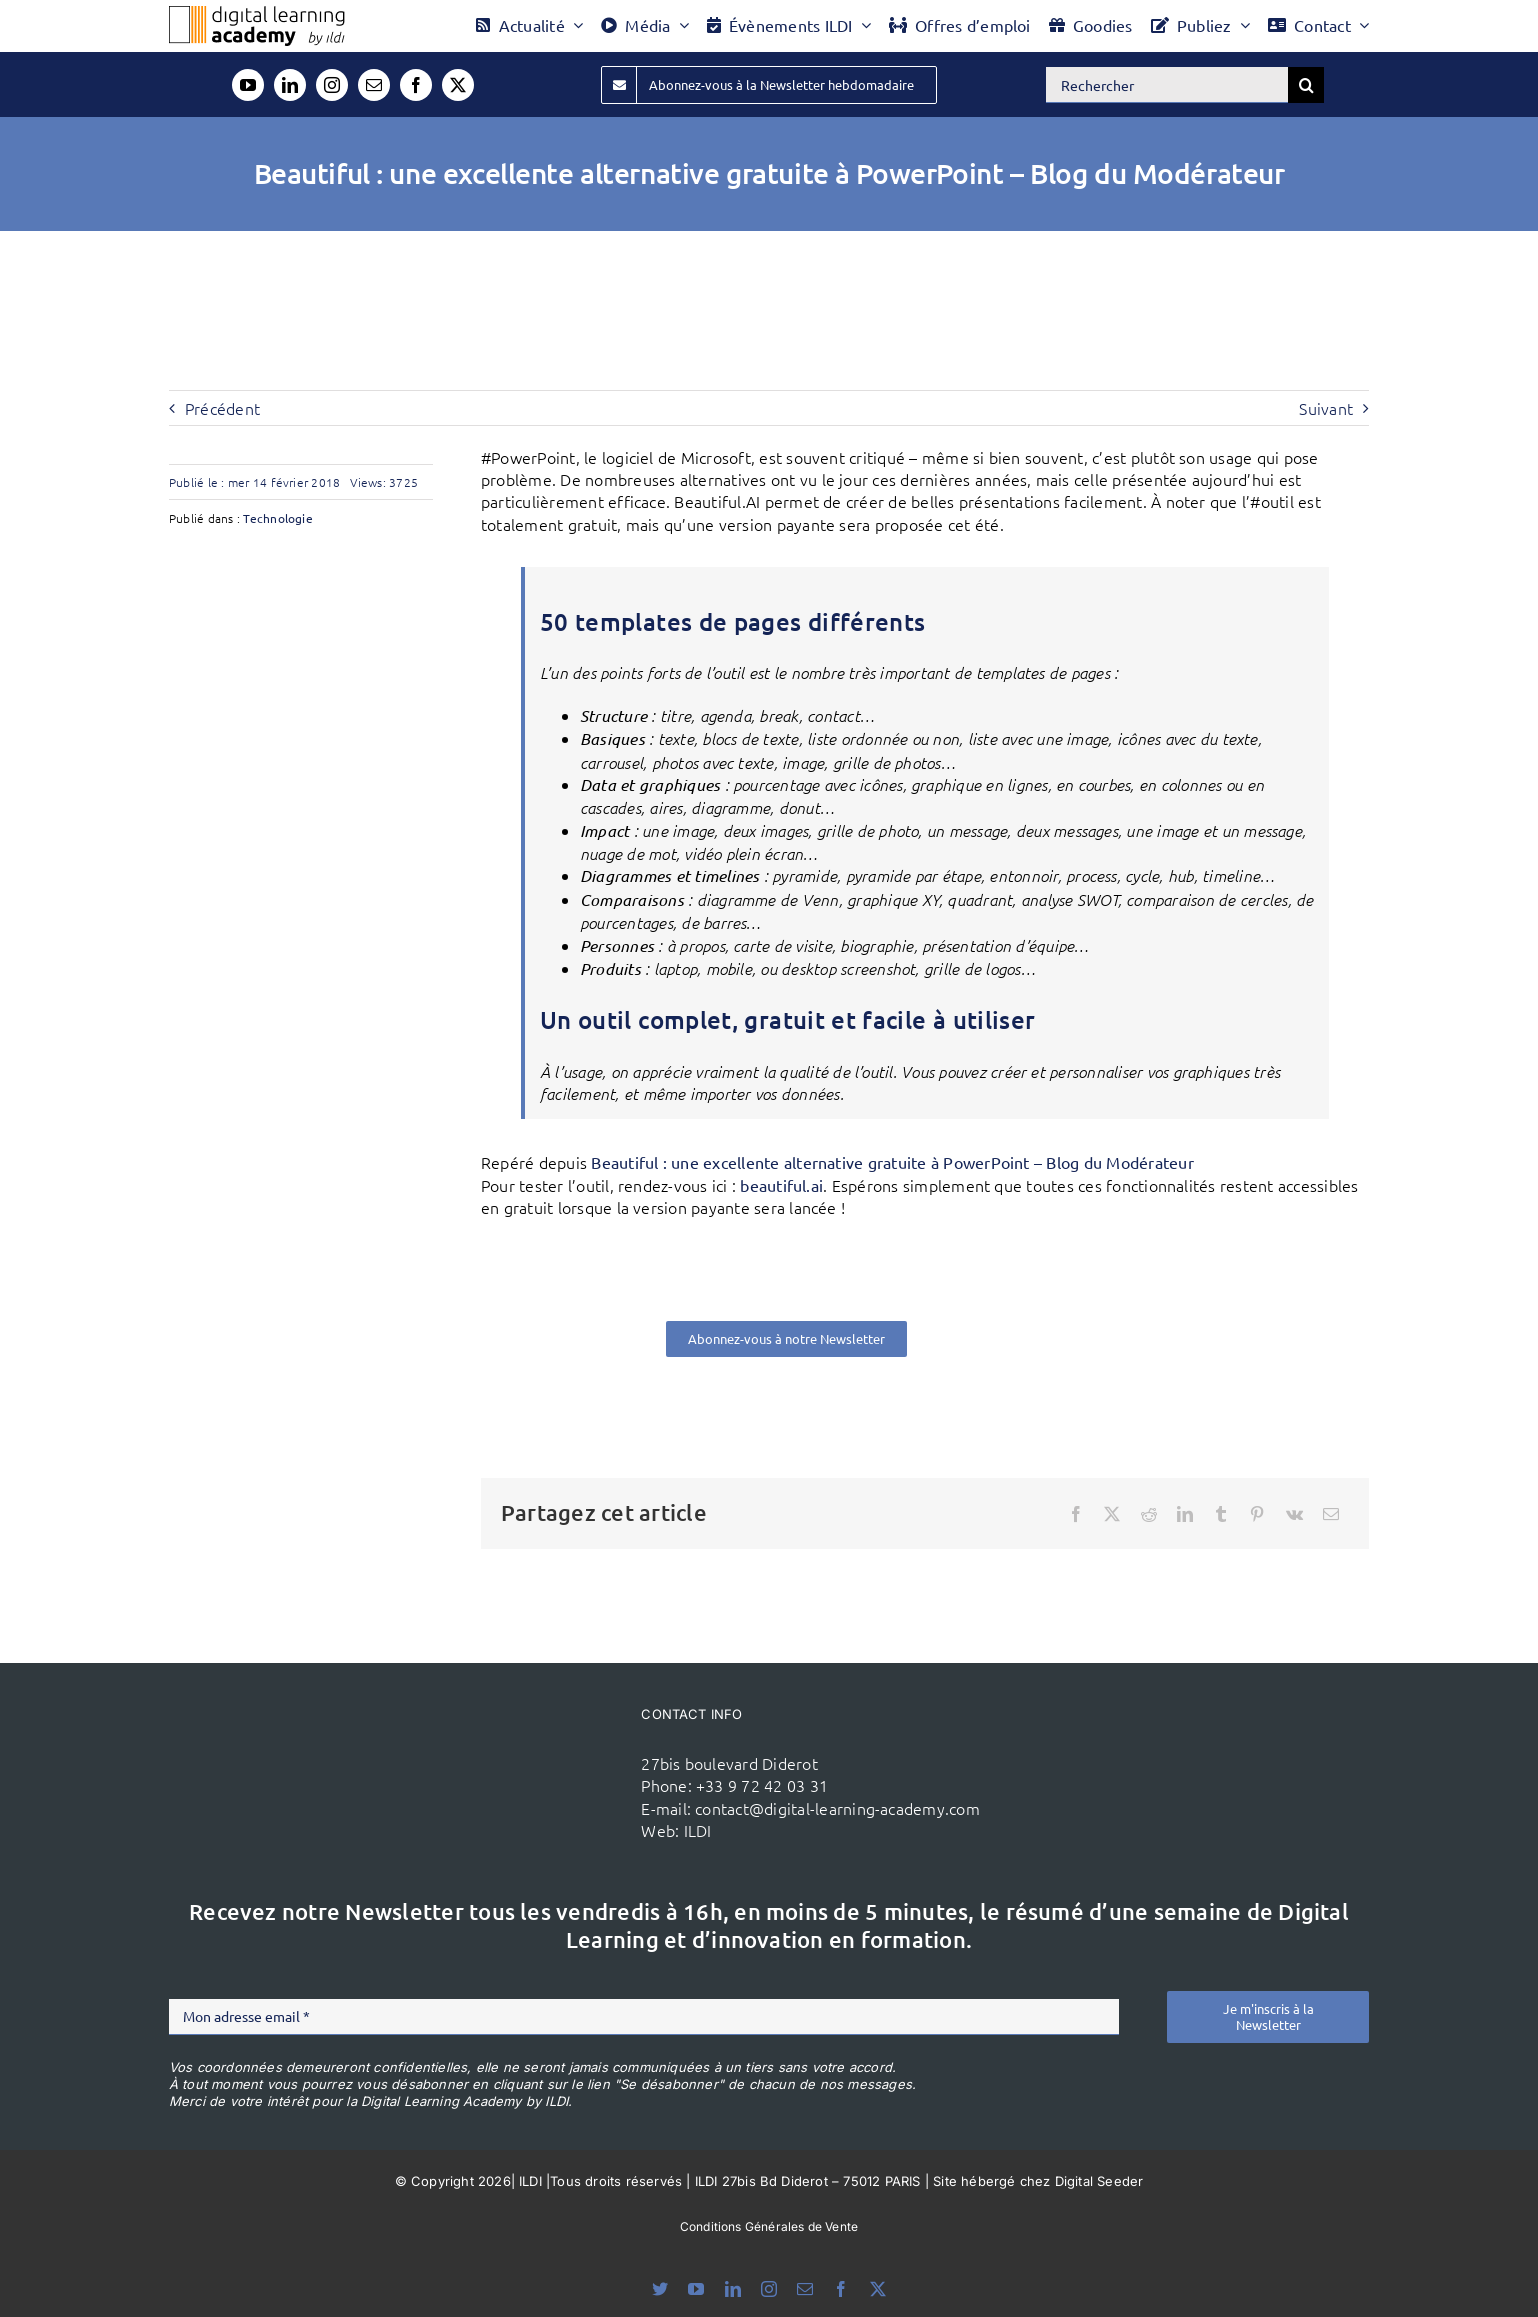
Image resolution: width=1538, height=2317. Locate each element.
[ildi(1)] (512, 1736)
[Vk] (1294, 1514)
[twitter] (458, 85)
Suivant (1326, 408)
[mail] (374, 85)
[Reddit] (1149, 1514)
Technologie (278, 518)
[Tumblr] (1221, 1514)
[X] (1112, 1514)
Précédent (222, 408)
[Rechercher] (1167, 85)
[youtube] (248, 85)
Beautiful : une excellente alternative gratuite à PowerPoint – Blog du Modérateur (892, 1162)
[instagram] (332, 85)
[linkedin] (290, 85)
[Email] (1331, 1514)
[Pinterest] (1257, 1514)
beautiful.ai (781, 1185)
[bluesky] (660, 2289)
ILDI (698, 1830)
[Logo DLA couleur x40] (257, 14)
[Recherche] (1306, 85)
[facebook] (416, 85)
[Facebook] (1076, 1514)
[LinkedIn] (1185, 1514)
